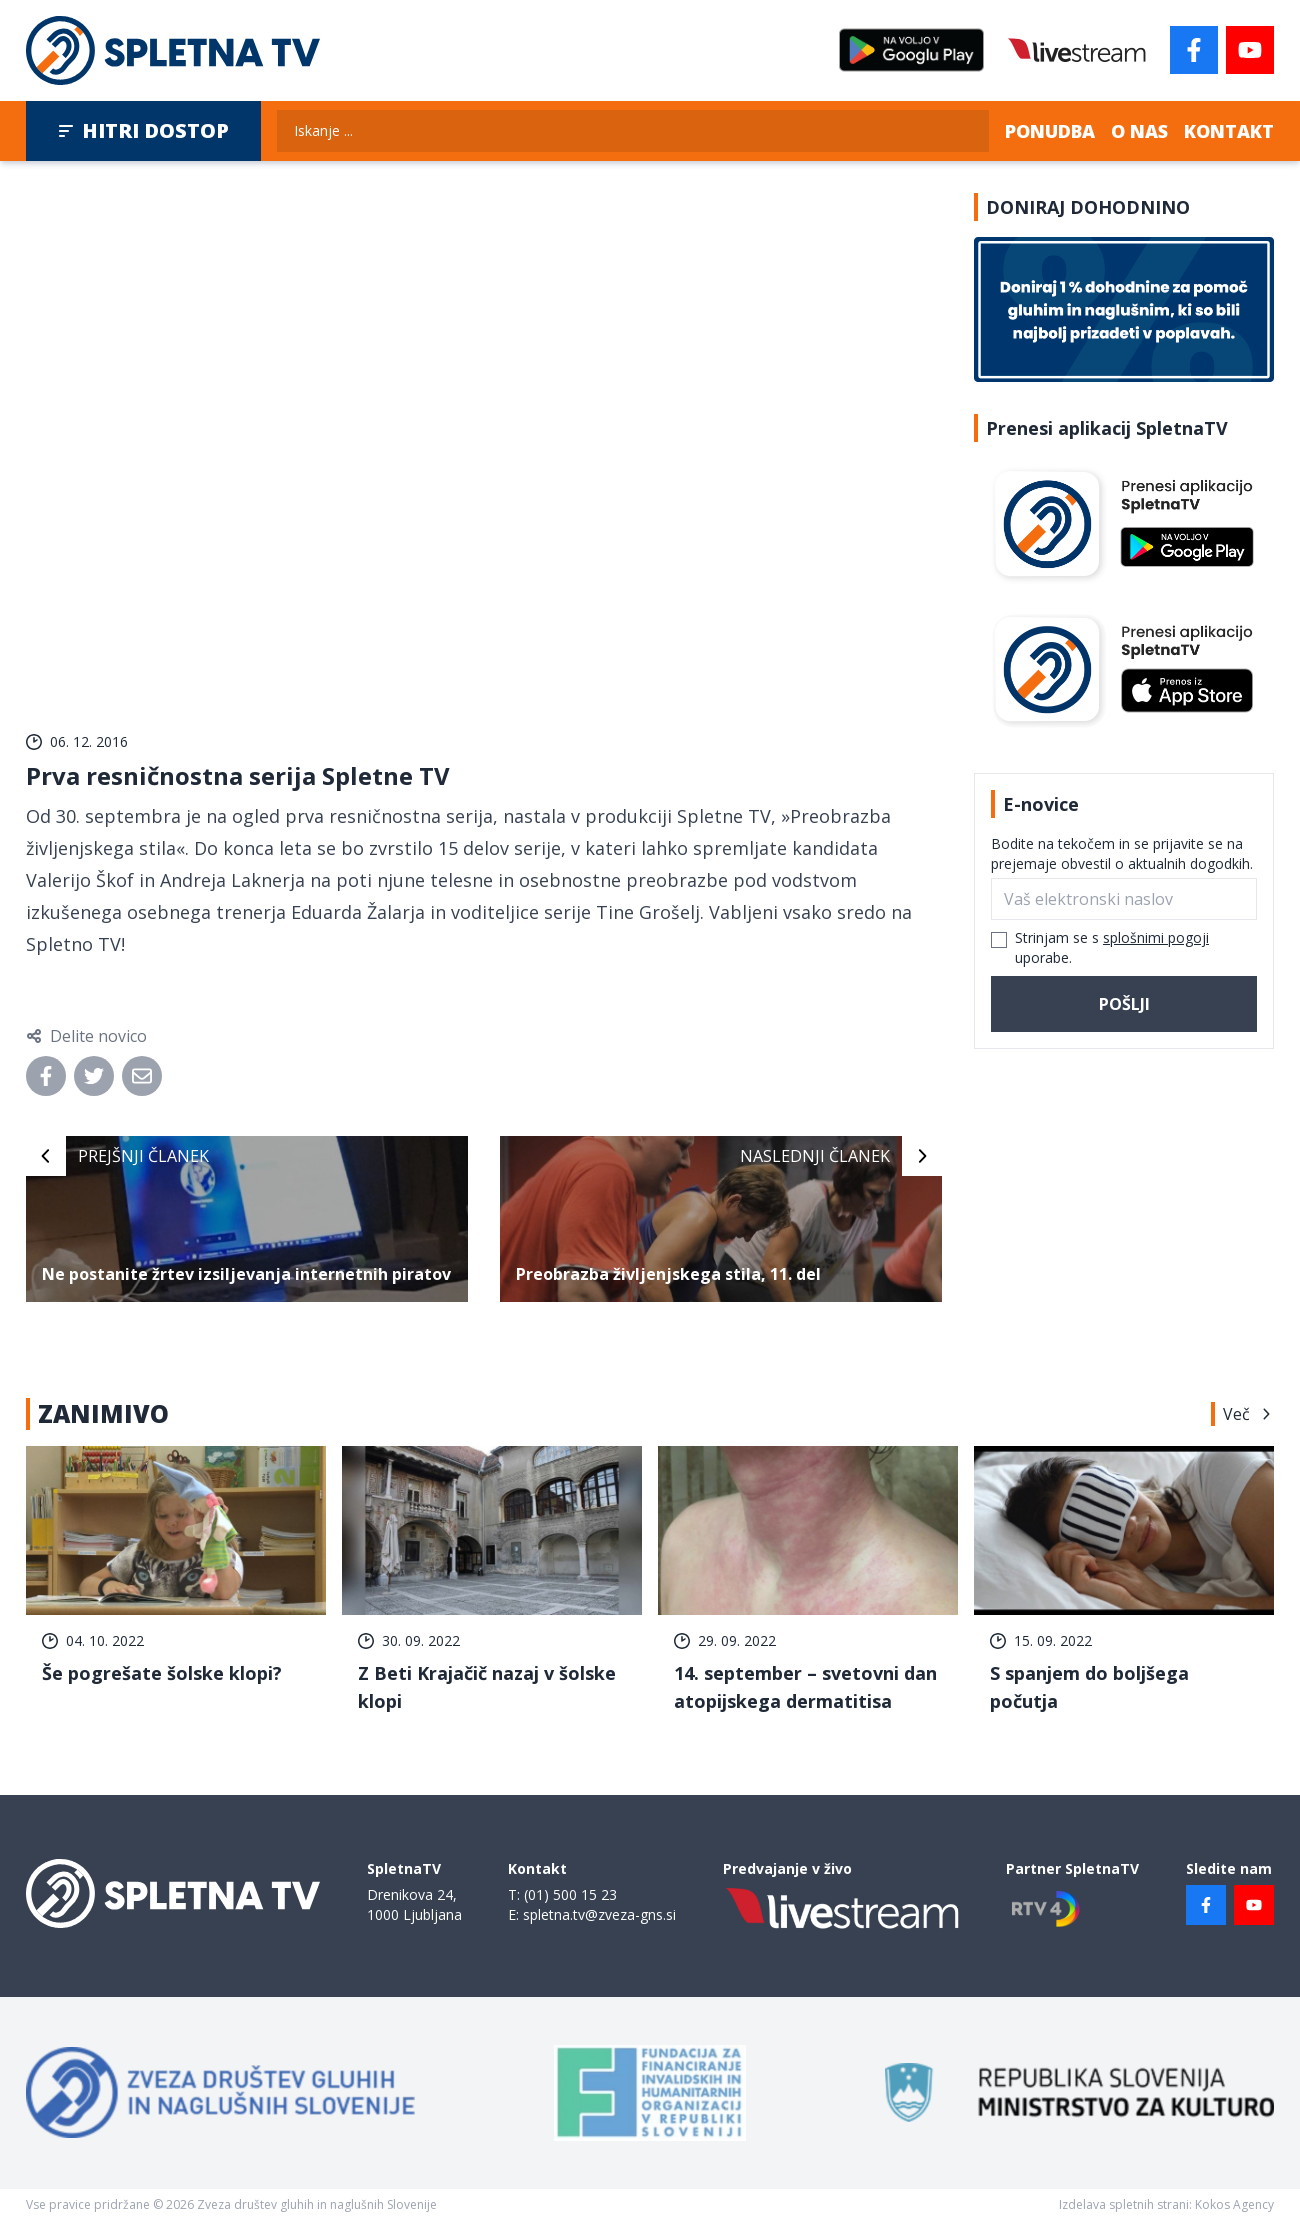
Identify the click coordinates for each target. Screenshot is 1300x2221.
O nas (1139, 131)
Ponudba (1050, 131)
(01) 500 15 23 (570, 1894)
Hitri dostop (143, 130)
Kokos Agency (1234, 2204)
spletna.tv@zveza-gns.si (599, 1914)
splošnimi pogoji (1156, 937)
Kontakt (1229, 131)
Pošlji (1124, 1004)
